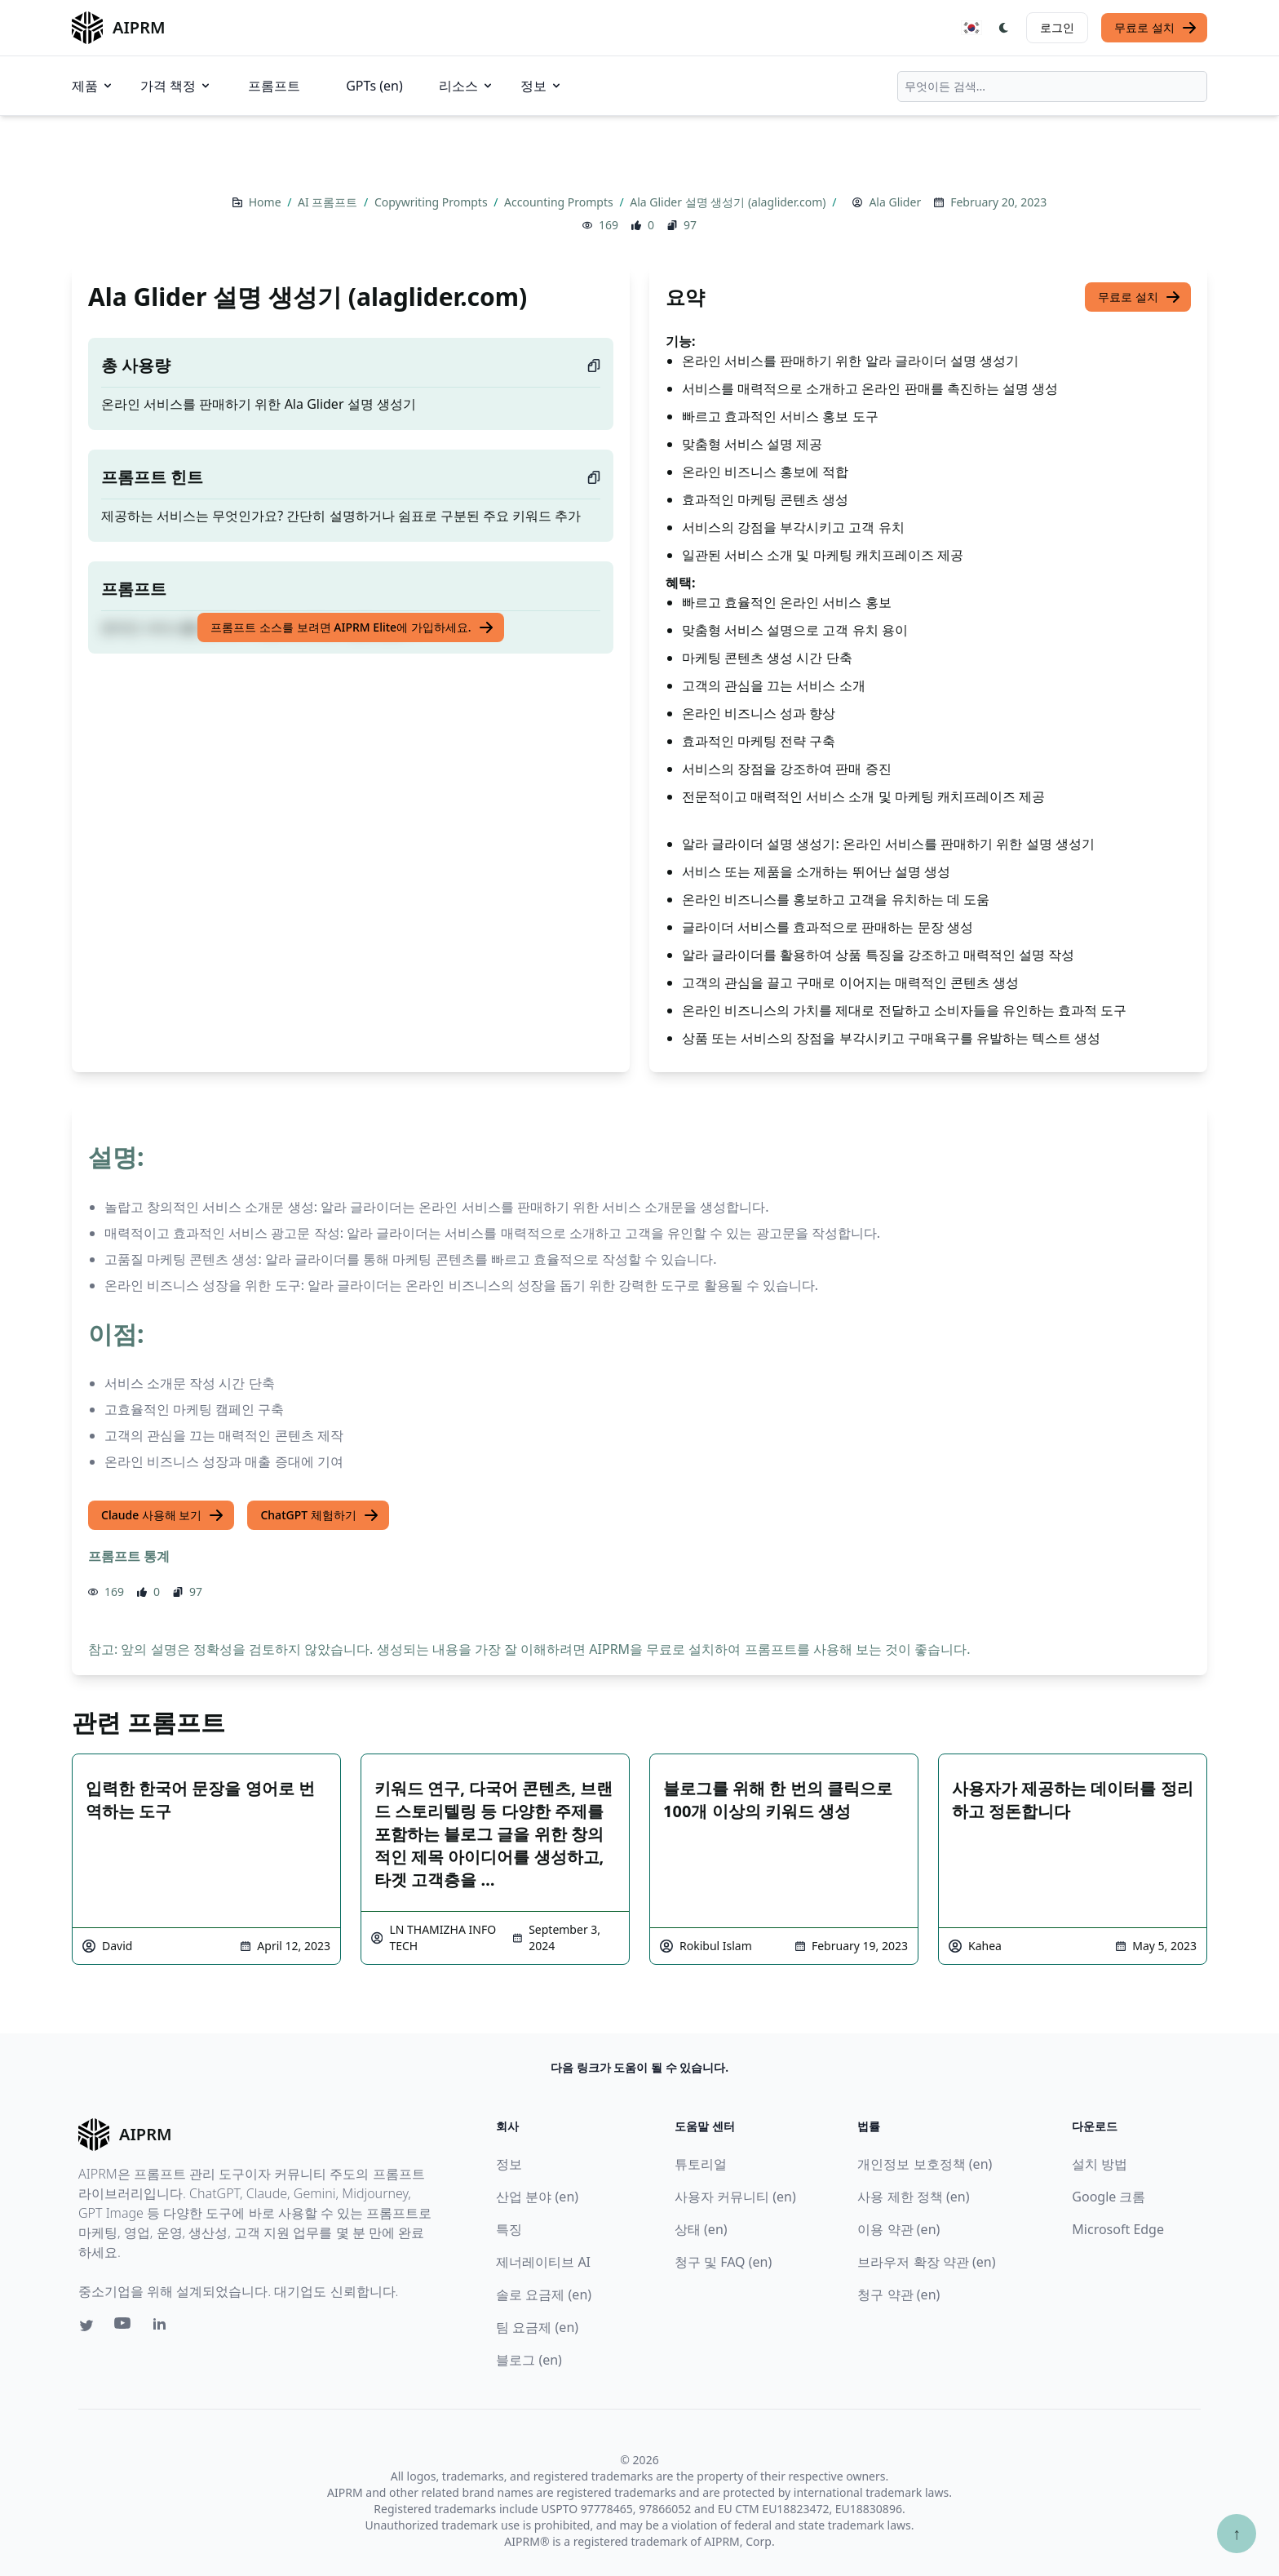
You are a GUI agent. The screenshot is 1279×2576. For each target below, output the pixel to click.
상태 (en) (701, 2229)
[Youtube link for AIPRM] (124, 2327)
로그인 (1057, 27)
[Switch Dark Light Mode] (1004, 27)
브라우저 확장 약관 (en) (926, 2262)
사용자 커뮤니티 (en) (735, 2197)
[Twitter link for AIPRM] (86, 2325)
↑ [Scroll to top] (1237, 2533)
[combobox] (1052, 86)
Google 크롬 (1108, 2197)
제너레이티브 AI (543, 2262)
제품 (93, 86)
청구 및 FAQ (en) (723, 2262)
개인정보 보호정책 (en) (924, 2164)
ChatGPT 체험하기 (319, 1515)
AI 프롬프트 (329, 202)
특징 (509, 2229)
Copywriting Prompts (432, 202)
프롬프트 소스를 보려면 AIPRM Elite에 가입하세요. (351, 627)
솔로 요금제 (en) (543, 2294)
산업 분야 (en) (537, 2197)
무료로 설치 (1155, 28)
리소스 (466, 86)
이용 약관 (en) (898, 2229)
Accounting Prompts (560, 202)
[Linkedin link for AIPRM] (163, 2327)
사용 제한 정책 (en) (913, 2197)
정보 (541, 86)
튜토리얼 (701, 2164)
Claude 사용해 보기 (162, 1515)
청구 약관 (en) (898, 2294)
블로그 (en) (529, 2360)
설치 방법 (1099, 2164)
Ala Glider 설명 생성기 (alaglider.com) (729, 202)
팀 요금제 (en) (537, 2327)
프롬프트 (274, 86)
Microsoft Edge (1118, 2229)
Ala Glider (895, 202)
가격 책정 (176, 86)
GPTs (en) (374, 86)
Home (266, 202)
